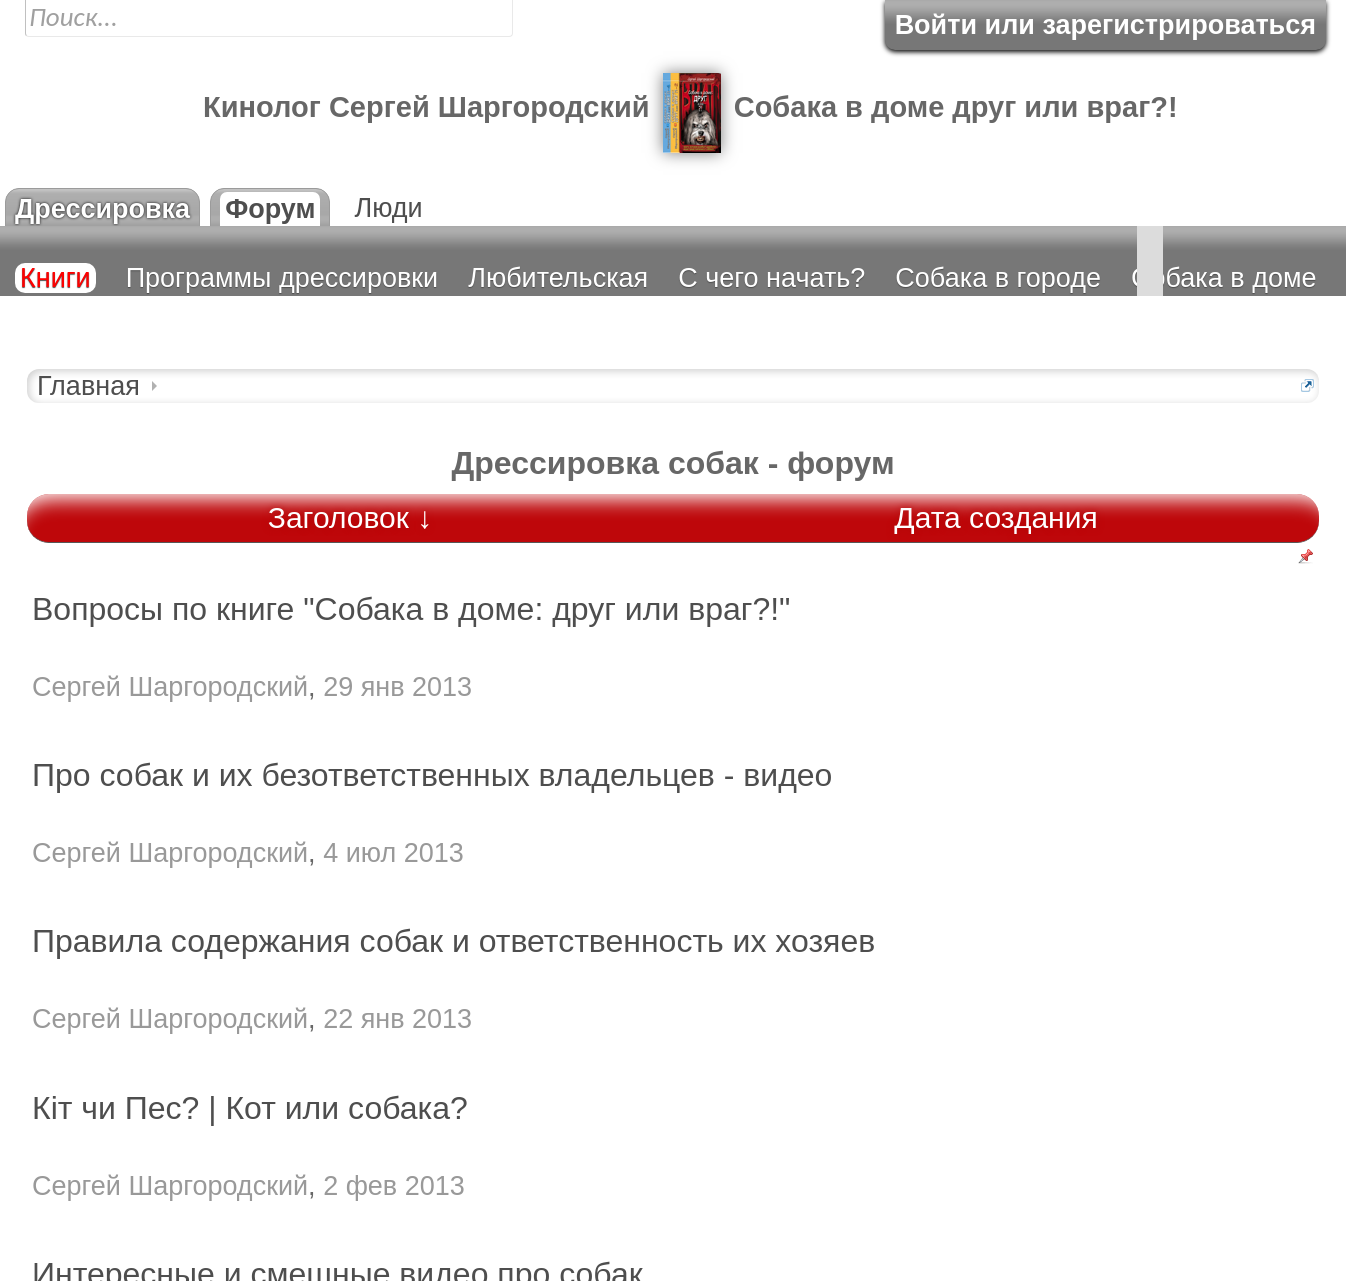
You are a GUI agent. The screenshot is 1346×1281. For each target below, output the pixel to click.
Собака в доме (1224, 278)
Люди (388, 208)
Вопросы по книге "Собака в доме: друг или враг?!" (411, 609)
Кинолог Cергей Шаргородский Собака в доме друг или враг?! (690, 107)
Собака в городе (998, 278)
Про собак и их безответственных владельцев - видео (432, 775)
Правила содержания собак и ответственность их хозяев (453, 941)
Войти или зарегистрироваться (1105, 25)
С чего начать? (771, 278)
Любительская (558, 278)
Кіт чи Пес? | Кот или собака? (250, 1108)
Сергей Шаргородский (170, 687)
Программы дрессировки (282, 278)
